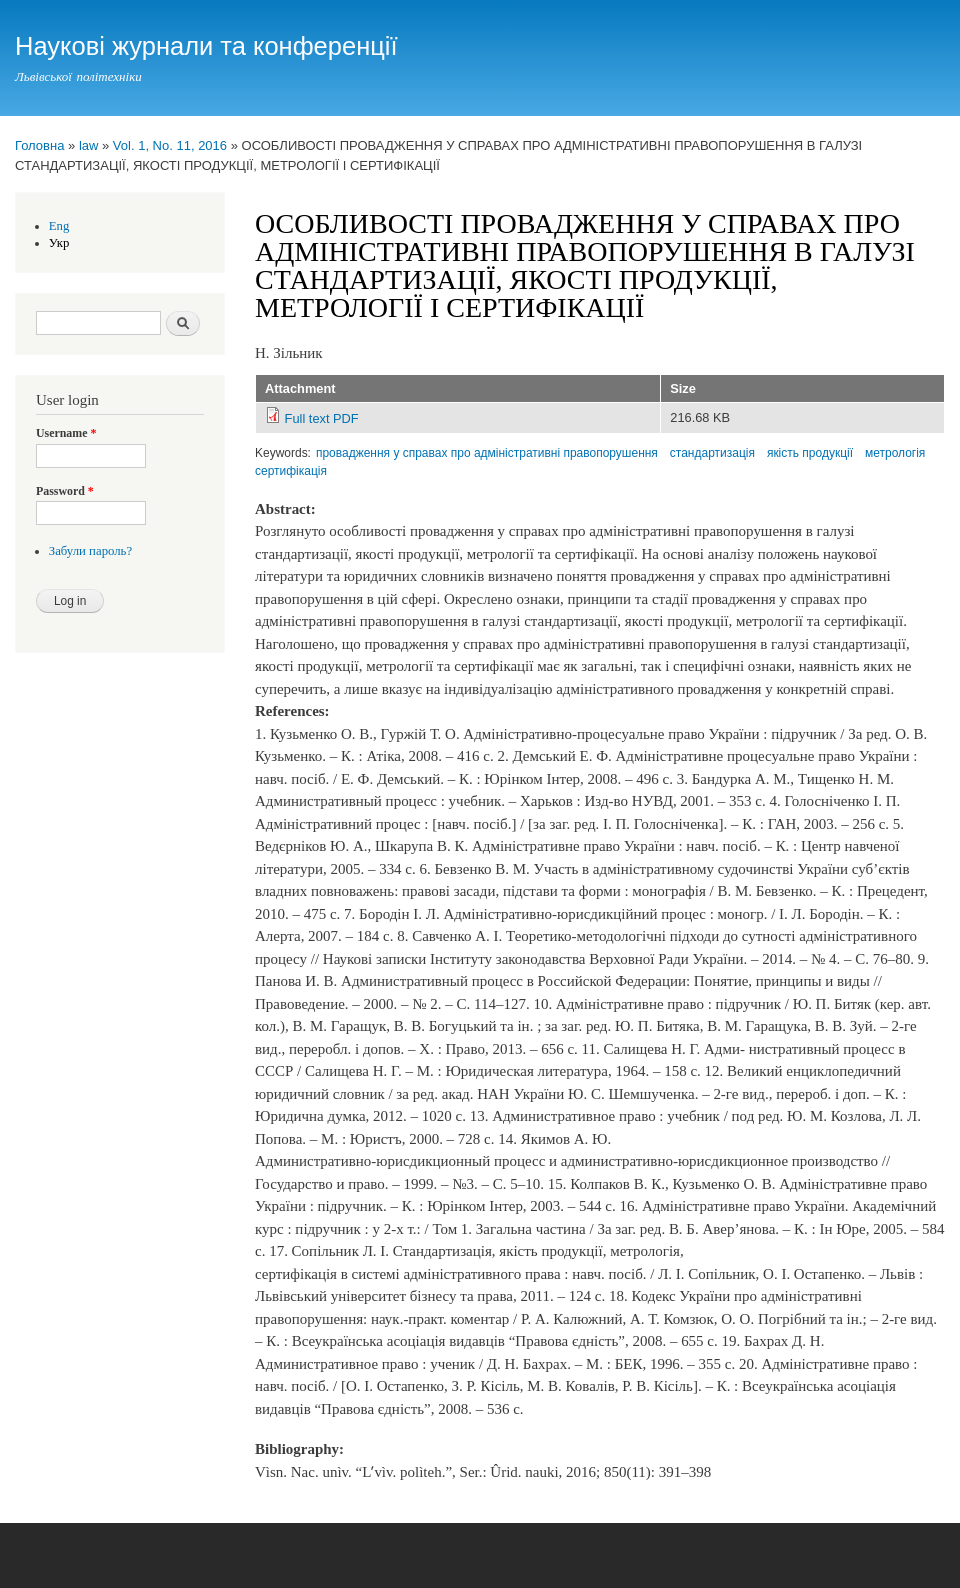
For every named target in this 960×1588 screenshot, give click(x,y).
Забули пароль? (90, 551)
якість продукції (810, 453)
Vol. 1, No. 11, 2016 (170, 145)
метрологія (895, 453)
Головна (39, 145)
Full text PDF (322, 418)
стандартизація (712, 453)
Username (66, 433)
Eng (59, 226)
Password (65, 491)
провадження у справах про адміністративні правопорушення (487, 453)
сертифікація (291, 471)
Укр (59, 243)
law (89, 145)
